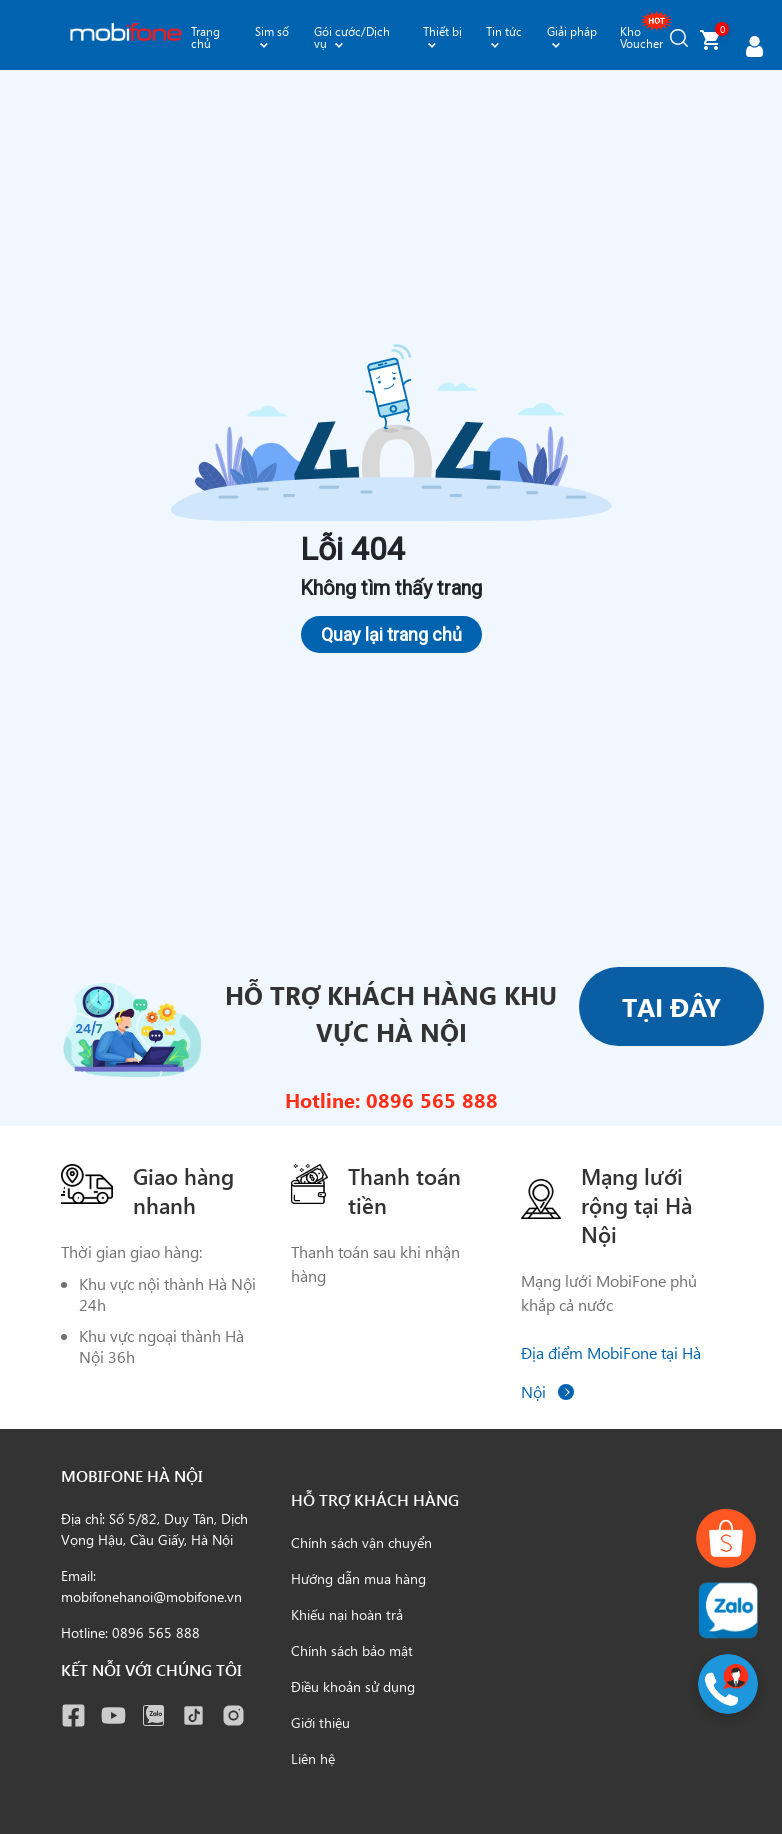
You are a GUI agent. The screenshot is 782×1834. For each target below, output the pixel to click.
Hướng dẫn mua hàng (358, 1578)
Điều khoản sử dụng (353, 1686)
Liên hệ (313, 1758)
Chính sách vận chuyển (361, 1542)
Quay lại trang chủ (391, 634)
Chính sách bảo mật (352, 1650)
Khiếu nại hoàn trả (347, 1614)
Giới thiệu (320, 1722)
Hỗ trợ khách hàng (375, 1499)
